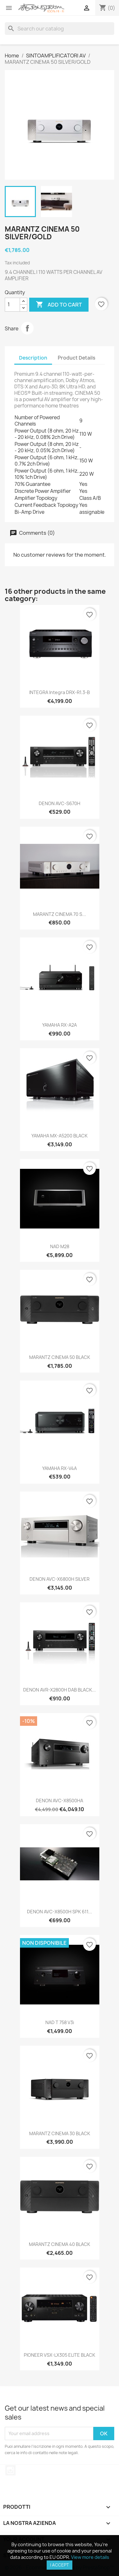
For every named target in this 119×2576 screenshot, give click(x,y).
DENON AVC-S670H (59, 803)
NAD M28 (59, 1246)
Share (27, 328)
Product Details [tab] (76, 357)
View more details (90, 2557)
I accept (59, 2565)
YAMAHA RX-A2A (59, 1025)
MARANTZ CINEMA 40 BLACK (59, 2244)
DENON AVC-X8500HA (59, 1801)
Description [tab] (33, 357)
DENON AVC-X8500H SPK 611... (59, 1912)
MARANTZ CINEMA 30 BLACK (59, 2133)
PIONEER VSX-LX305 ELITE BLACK (59, 2355)
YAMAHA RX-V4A (59, 1468)
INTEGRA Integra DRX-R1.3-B (59, 692)
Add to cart (59, 305)
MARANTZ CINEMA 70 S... (59, 914)
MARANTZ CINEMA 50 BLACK (59, 1357)
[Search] (59, 28)
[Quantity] (12, 305)
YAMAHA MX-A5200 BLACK (59, 1136)
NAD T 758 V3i (59, 2022)
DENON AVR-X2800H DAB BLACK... (59, 1690)
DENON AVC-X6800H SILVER (59, 1579)
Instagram (10, 2470)
